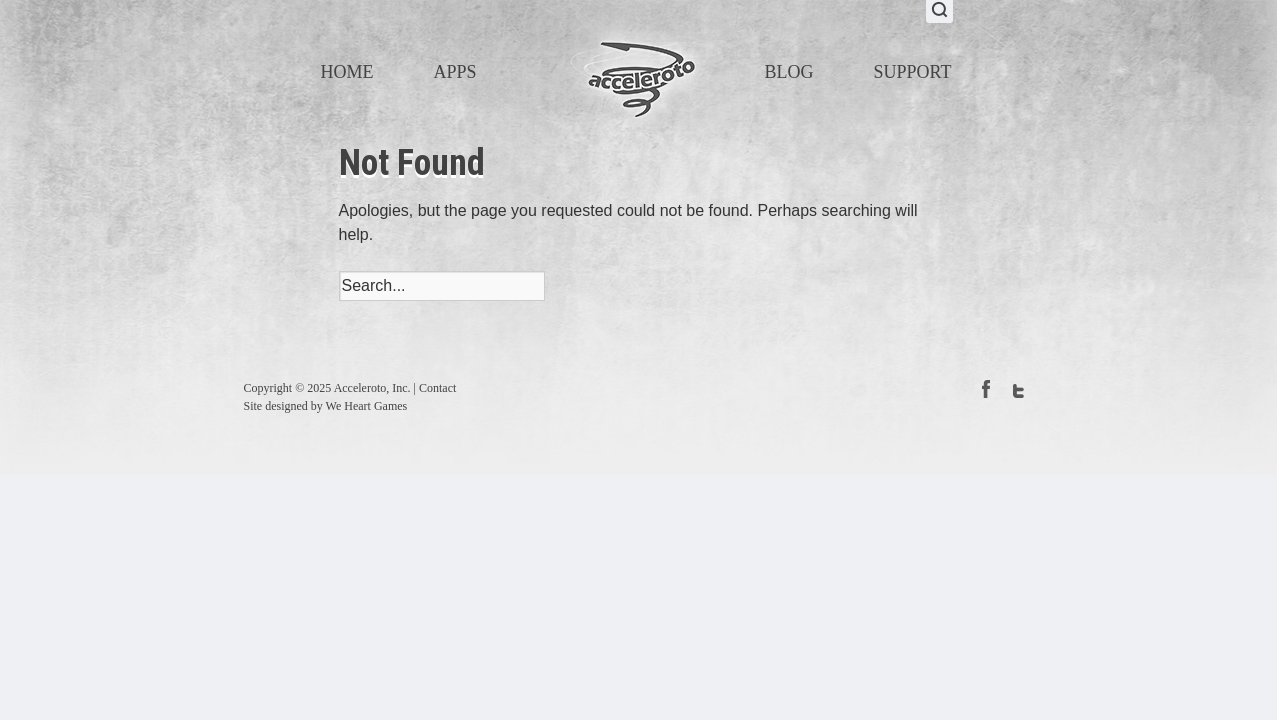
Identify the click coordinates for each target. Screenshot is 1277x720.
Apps (455, 72)
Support (913, 72)
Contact (437, 388)
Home (347, 72)
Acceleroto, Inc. (372, 388)
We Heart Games (367, 406)
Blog (789, 72)
